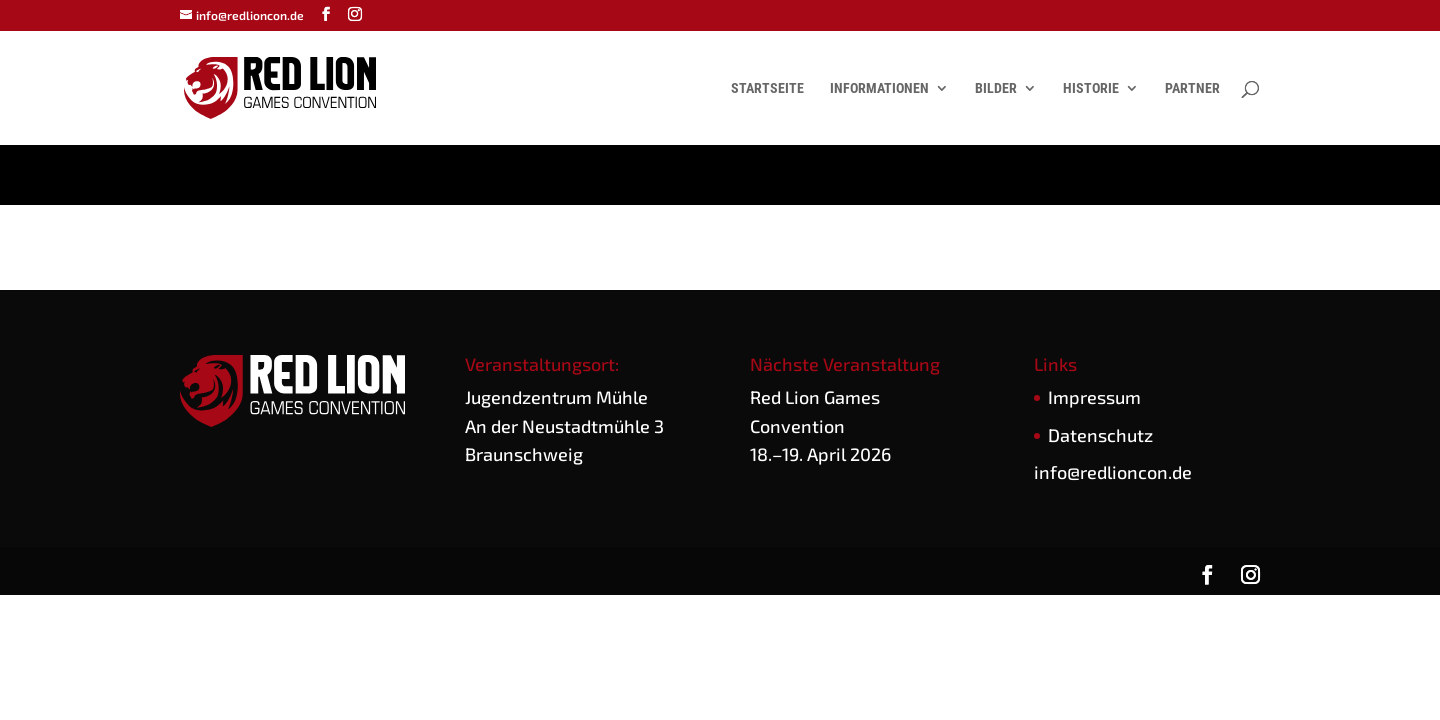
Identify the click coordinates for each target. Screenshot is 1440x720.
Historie (1091, 88)
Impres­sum (1094, 397)
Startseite (767, 88)
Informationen (879, 88)
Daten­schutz (1100, 435)
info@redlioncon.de (1113, 472)
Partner (1192, 88)
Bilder (996, 88)
